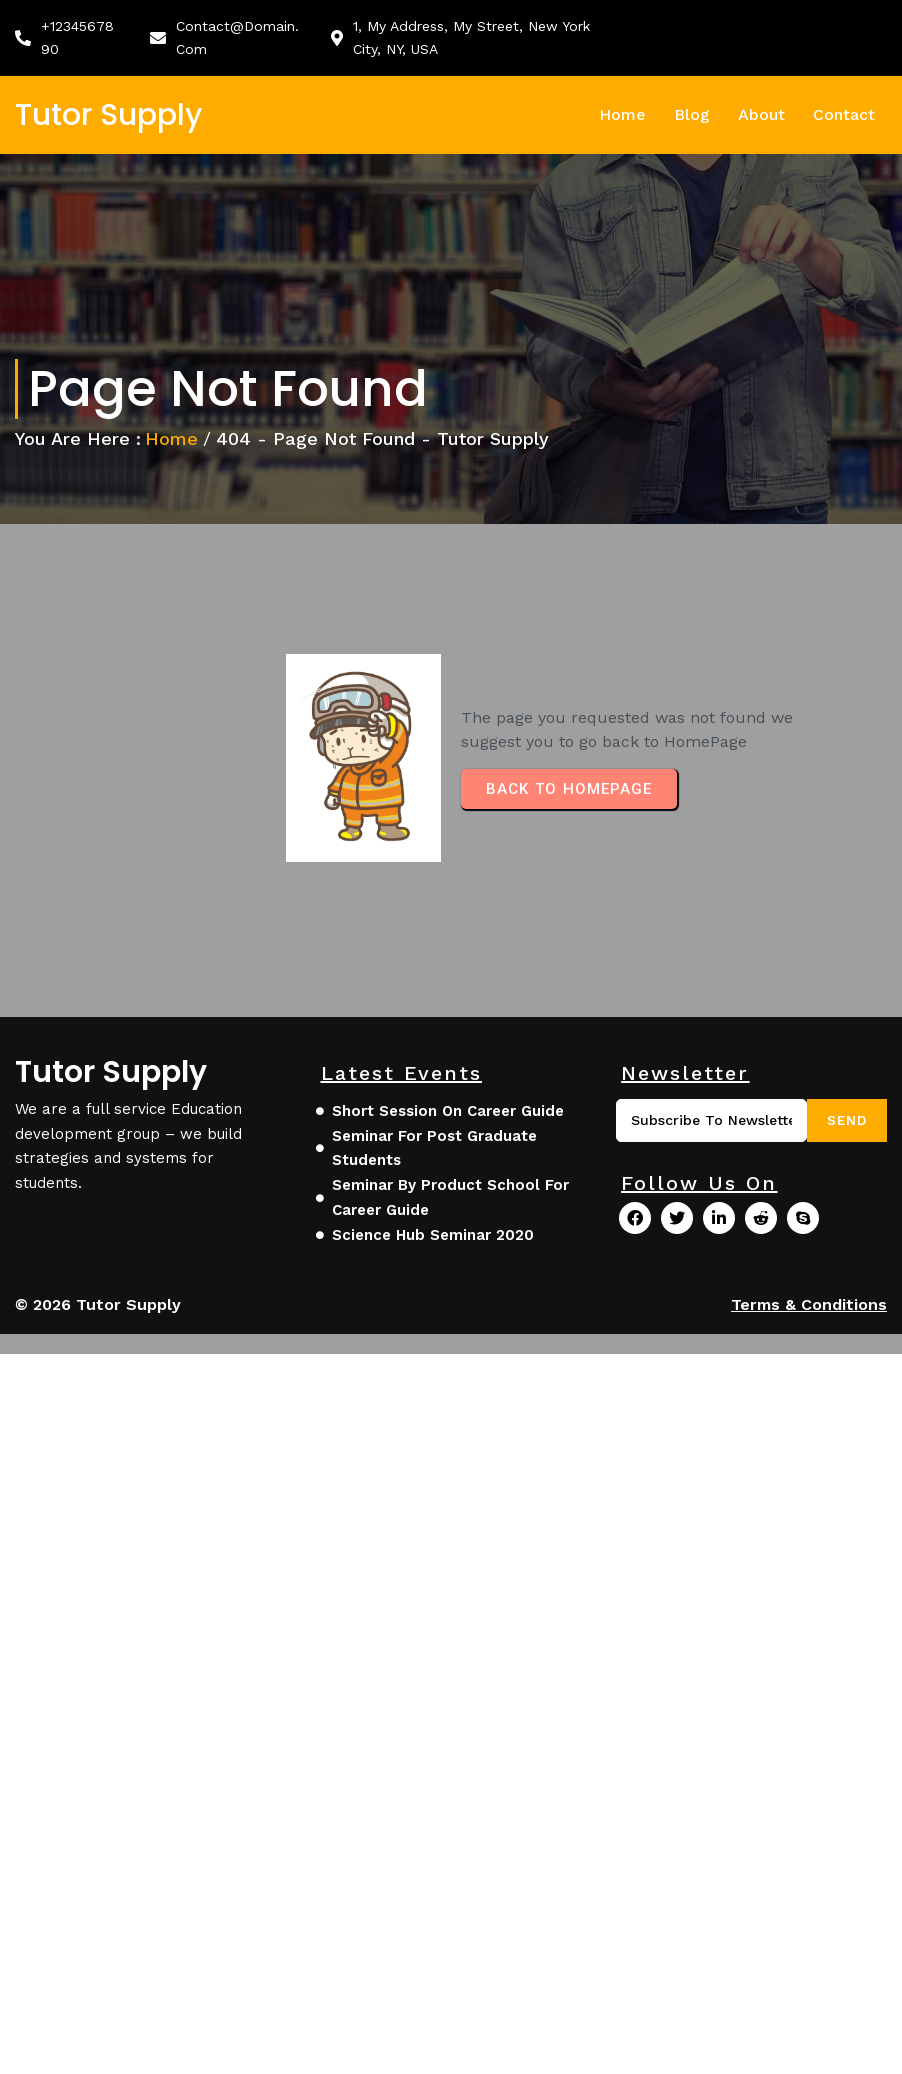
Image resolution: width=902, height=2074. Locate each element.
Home (171, 438)
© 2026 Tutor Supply (98, 1304)
